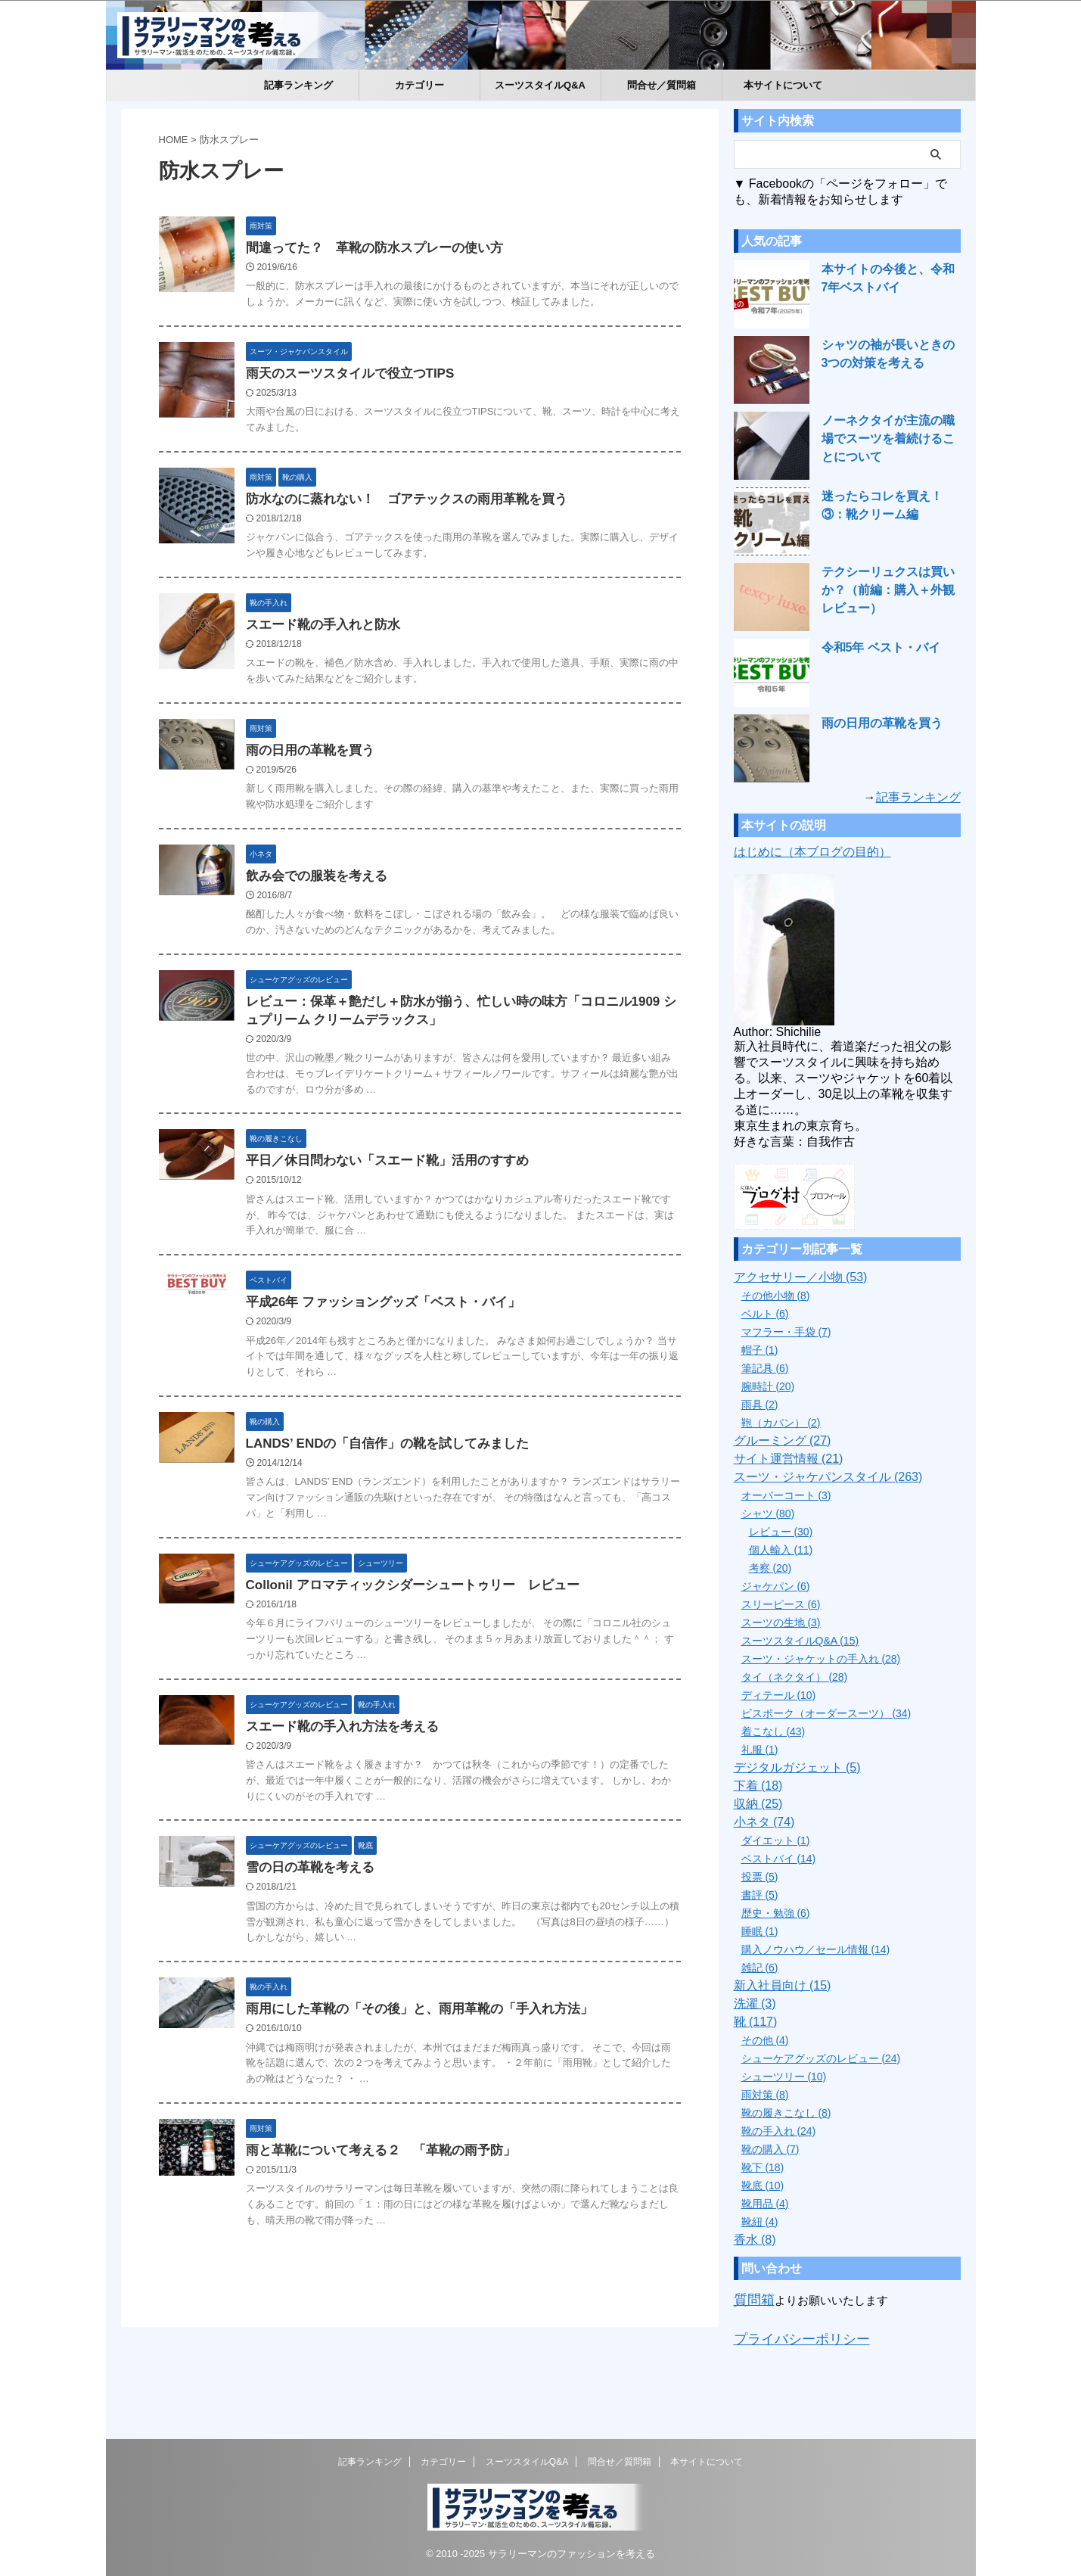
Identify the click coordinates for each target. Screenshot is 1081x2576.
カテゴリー (419, 85)
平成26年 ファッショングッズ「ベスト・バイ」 (413, 1389)
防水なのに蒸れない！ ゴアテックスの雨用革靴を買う (435, 539)
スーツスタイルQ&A (540, 85)
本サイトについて (783, 85)
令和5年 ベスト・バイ (874, 648)
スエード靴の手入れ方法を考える (374, 1818)
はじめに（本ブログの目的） (812, 851)
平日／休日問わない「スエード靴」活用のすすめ (417, 1246)
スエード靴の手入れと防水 (356, 684)
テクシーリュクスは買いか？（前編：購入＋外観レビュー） (890, 590)
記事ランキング (298, 85)
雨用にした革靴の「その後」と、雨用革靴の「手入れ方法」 (447, 2103)
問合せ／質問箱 (661, 85)
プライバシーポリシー (790, 2333)
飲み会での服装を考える (350, 956)
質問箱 (751, 2297)
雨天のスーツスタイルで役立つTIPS (382, 393)
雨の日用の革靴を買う (344, 829)
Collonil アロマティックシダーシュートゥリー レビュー (441, 1675)
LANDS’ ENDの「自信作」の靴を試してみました (417, 1532)
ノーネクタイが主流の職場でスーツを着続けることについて (890, 439)
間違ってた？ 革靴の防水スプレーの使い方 (405, 248)
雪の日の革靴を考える (344, 1960)
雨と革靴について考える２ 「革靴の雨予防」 (411, 2246)
